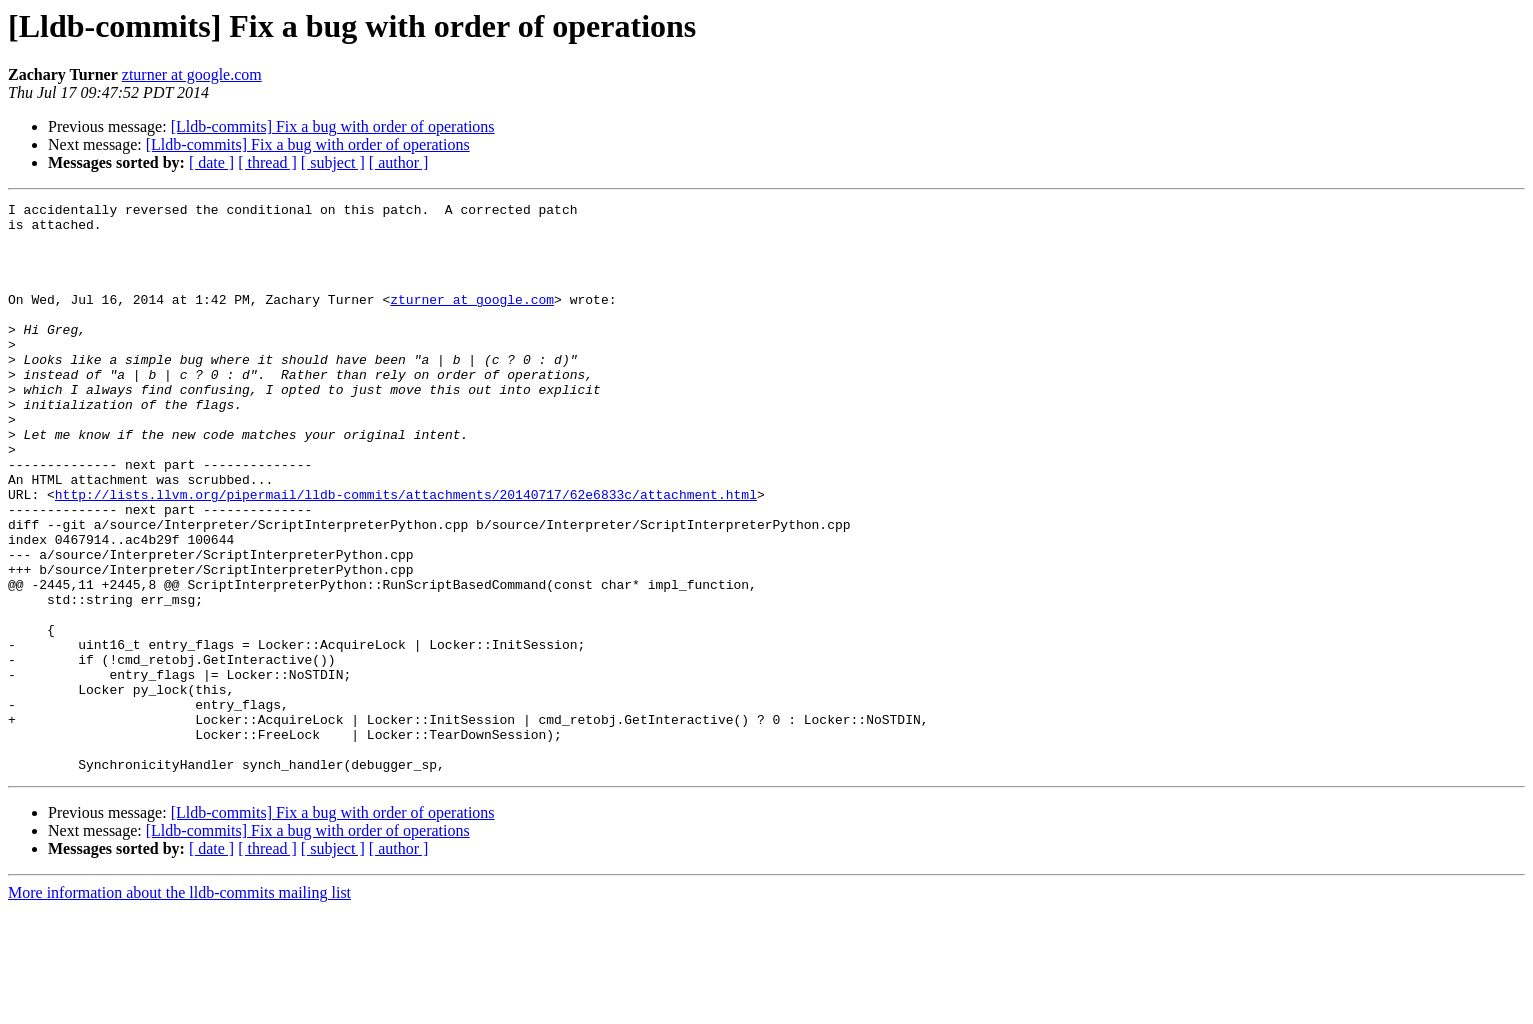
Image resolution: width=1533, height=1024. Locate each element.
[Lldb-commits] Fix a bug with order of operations (333, 126)
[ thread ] (267, 162)
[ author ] (399, 162)
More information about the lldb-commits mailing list (179, 1006)
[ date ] (211, 162)
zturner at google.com (192, 74)
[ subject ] (333, 162)
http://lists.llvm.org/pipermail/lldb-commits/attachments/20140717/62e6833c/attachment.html (406, 554)
